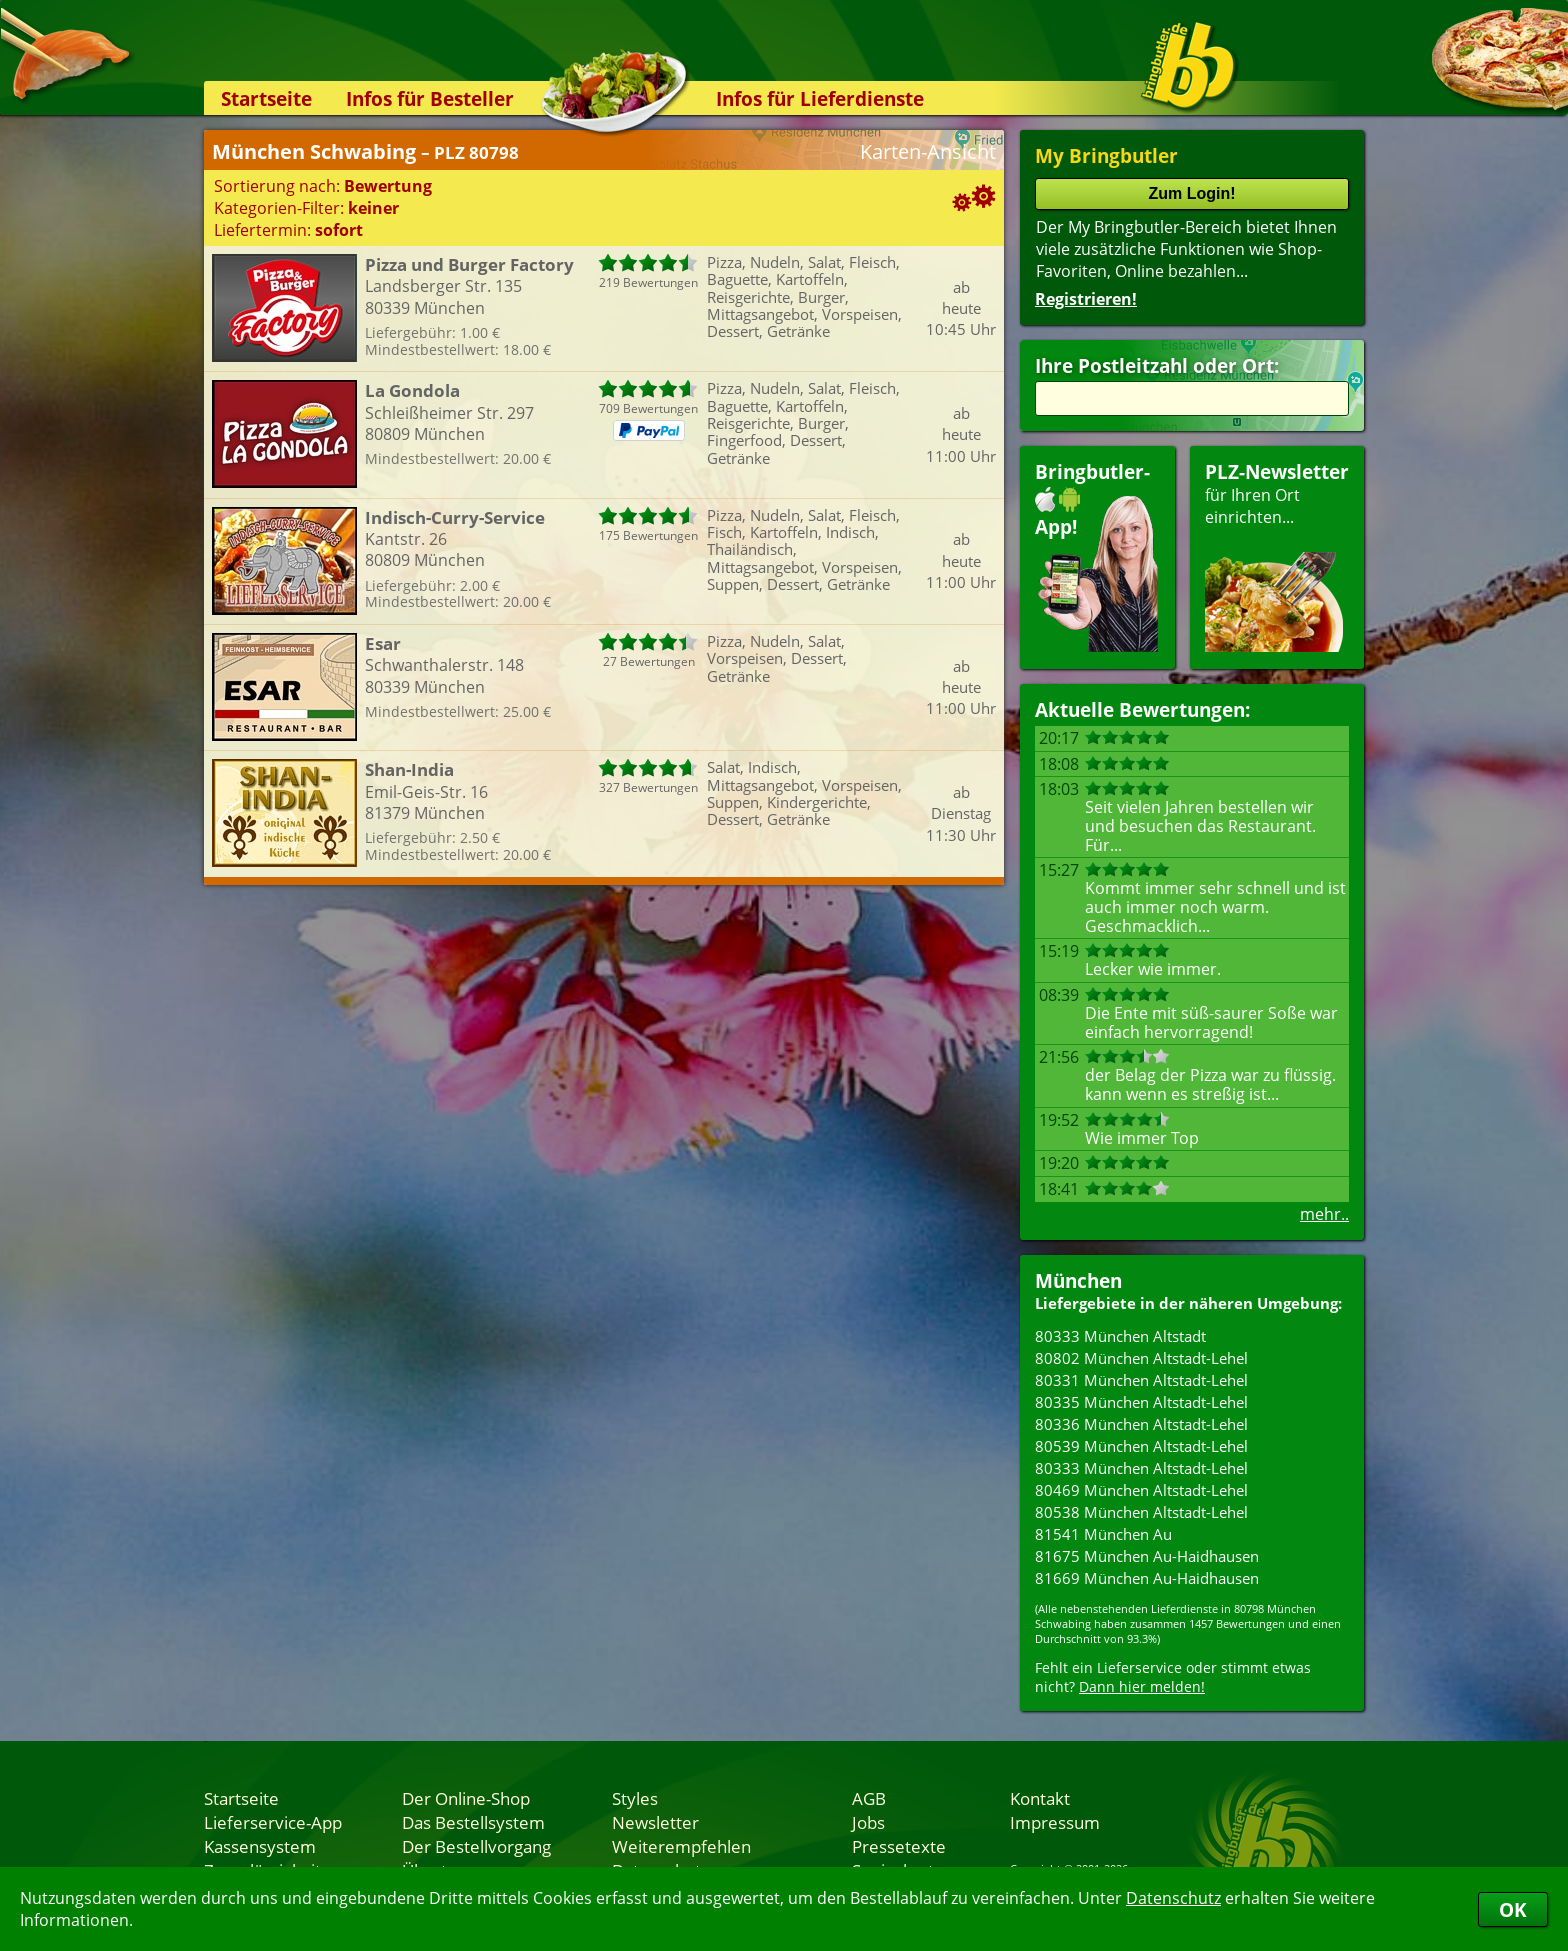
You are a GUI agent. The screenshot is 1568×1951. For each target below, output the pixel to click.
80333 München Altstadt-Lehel (1141, 1468)
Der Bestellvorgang (476, 1846)
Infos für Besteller (430, 98)
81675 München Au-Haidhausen (1147, 1556)
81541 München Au (1103, 1534)
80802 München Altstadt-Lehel (1141, 1358)
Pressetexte (899, 1846)
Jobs (868, 1822)
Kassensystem (260, 1846)
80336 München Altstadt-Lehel (1141, 1424)
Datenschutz (1173, 1898)
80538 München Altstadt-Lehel (1141, 1512)
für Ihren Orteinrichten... (1277, 555)
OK (1513, 1909)
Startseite (266, 98)
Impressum (1055, 1822)
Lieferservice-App (273, 1822)
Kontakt (1040, 1798)
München (1078, 1280)
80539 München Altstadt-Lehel (1141, 1446)
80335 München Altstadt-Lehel (1141, 1402)
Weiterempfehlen (681, 1846)
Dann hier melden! (1142, 1686)
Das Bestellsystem (473, 1822)
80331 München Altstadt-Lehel (1141, 1380)
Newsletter (655, 1822)
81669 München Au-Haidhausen (1147, 1578)
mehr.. (1324, 1214)
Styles (635, 1798)
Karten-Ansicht (928, 151)
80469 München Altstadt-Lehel (1141, 1490)
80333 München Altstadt (1120, 1336)
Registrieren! (1086, 299)
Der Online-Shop (466, 1798)
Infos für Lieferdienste (820, 98)
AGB (869, 1798)
